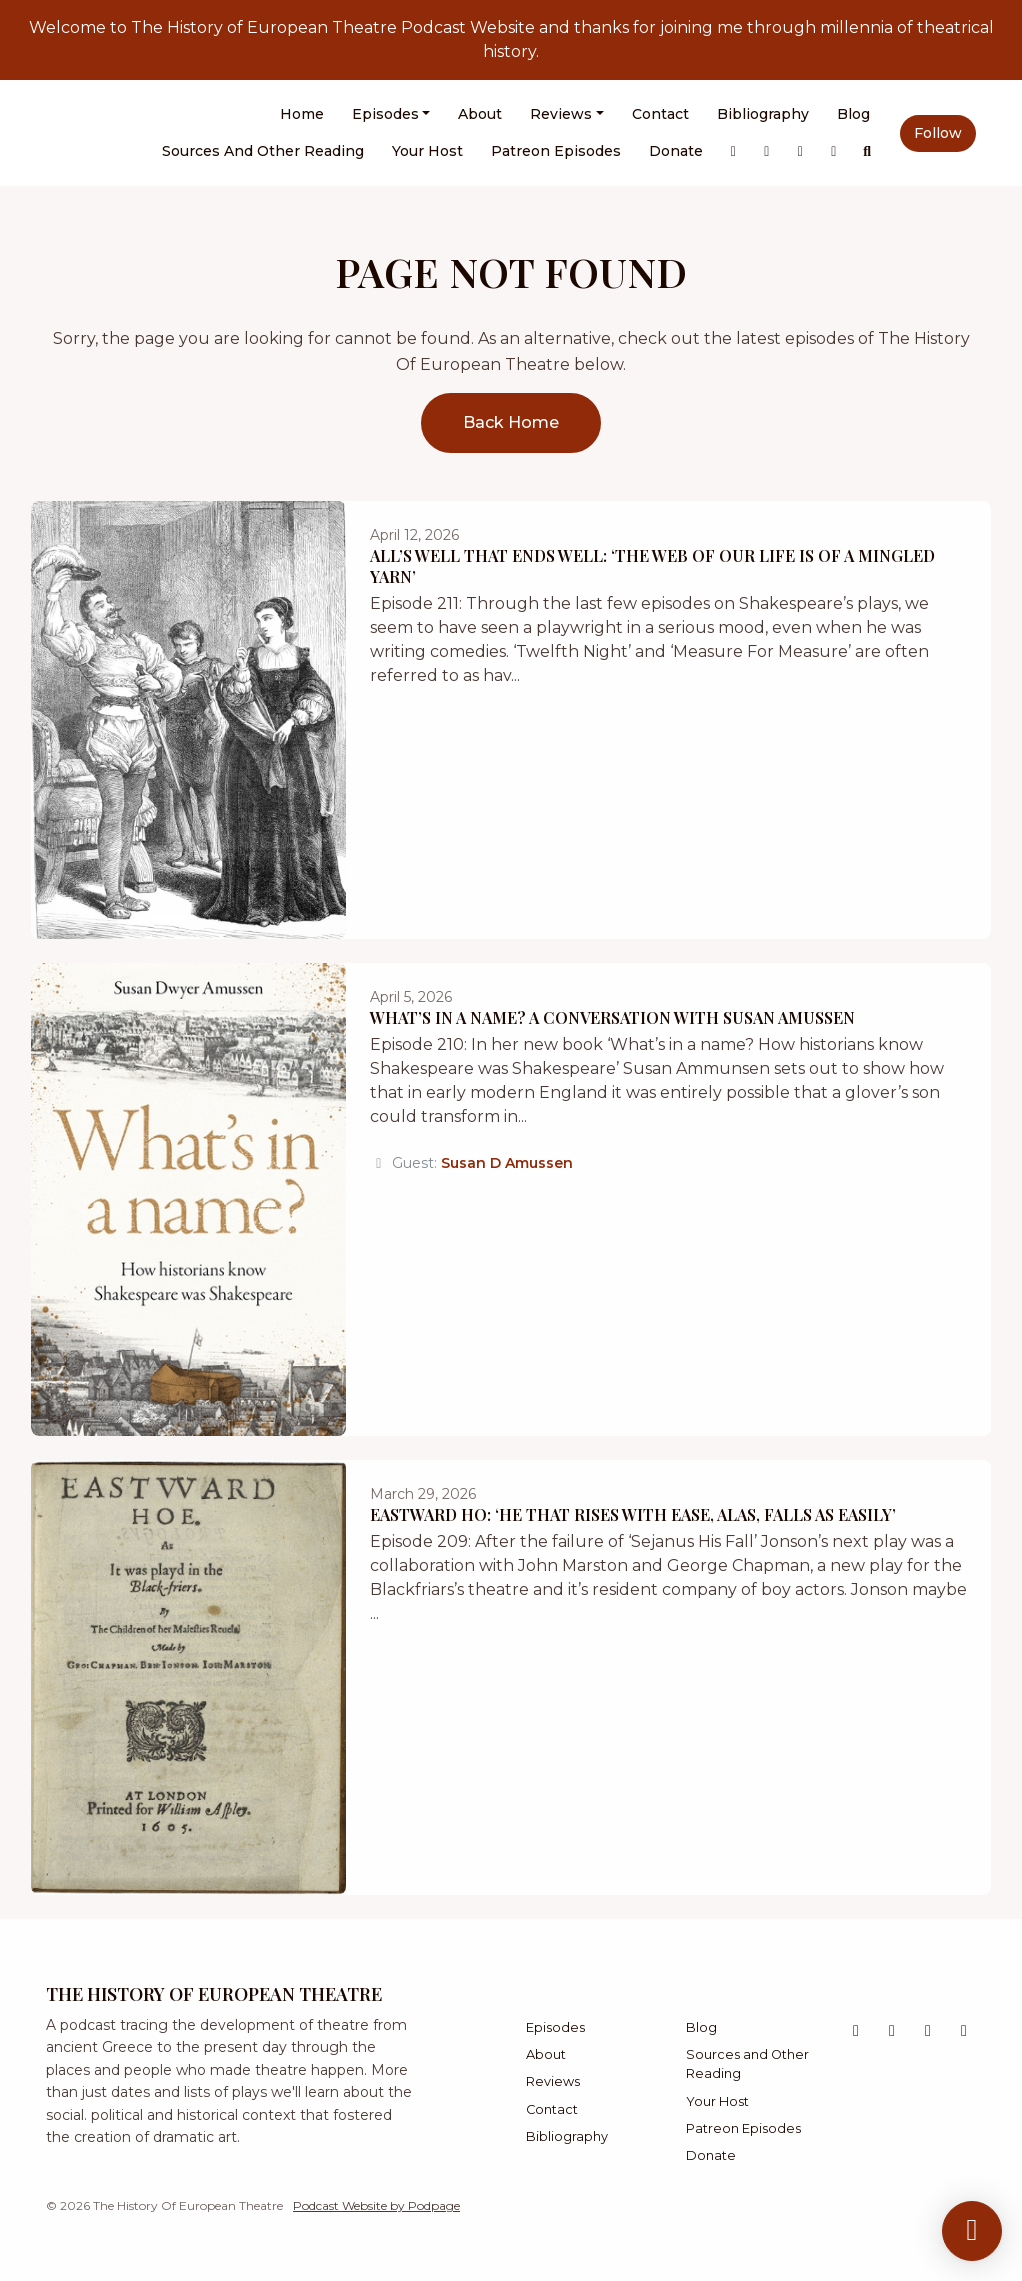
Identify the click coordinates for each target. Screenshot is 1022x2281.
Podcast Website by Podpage (376, 2205)
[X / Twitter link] (734, 151)
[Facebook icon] (964, 2031)
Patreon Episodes (556, 151)
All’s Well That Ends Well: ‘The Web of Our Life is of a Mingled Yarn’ (652, 566)
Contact (660, 114)
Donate (676, 151)
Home (302, 114)
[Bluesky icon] (928, 2031)
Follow (938, 133)
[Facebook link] (834, 151)
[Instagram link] (767, 151)
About (480, 114)
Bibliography (763, 114)
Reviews (561, 114)
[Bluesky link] (801, 151)
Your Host (427, 151)
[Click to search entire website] (868, 151)
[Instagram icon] (892, 2031)
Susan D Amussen (507, 1163)
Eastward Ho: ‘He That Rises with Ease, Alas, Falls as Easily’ (633, 1514)
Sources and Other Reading (263, 151)
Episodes (385, 114)
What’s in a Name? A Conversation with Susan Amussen (612, 1017)
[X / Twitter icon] (856, 2031)
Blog (853, 114)
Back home (511, 422)
